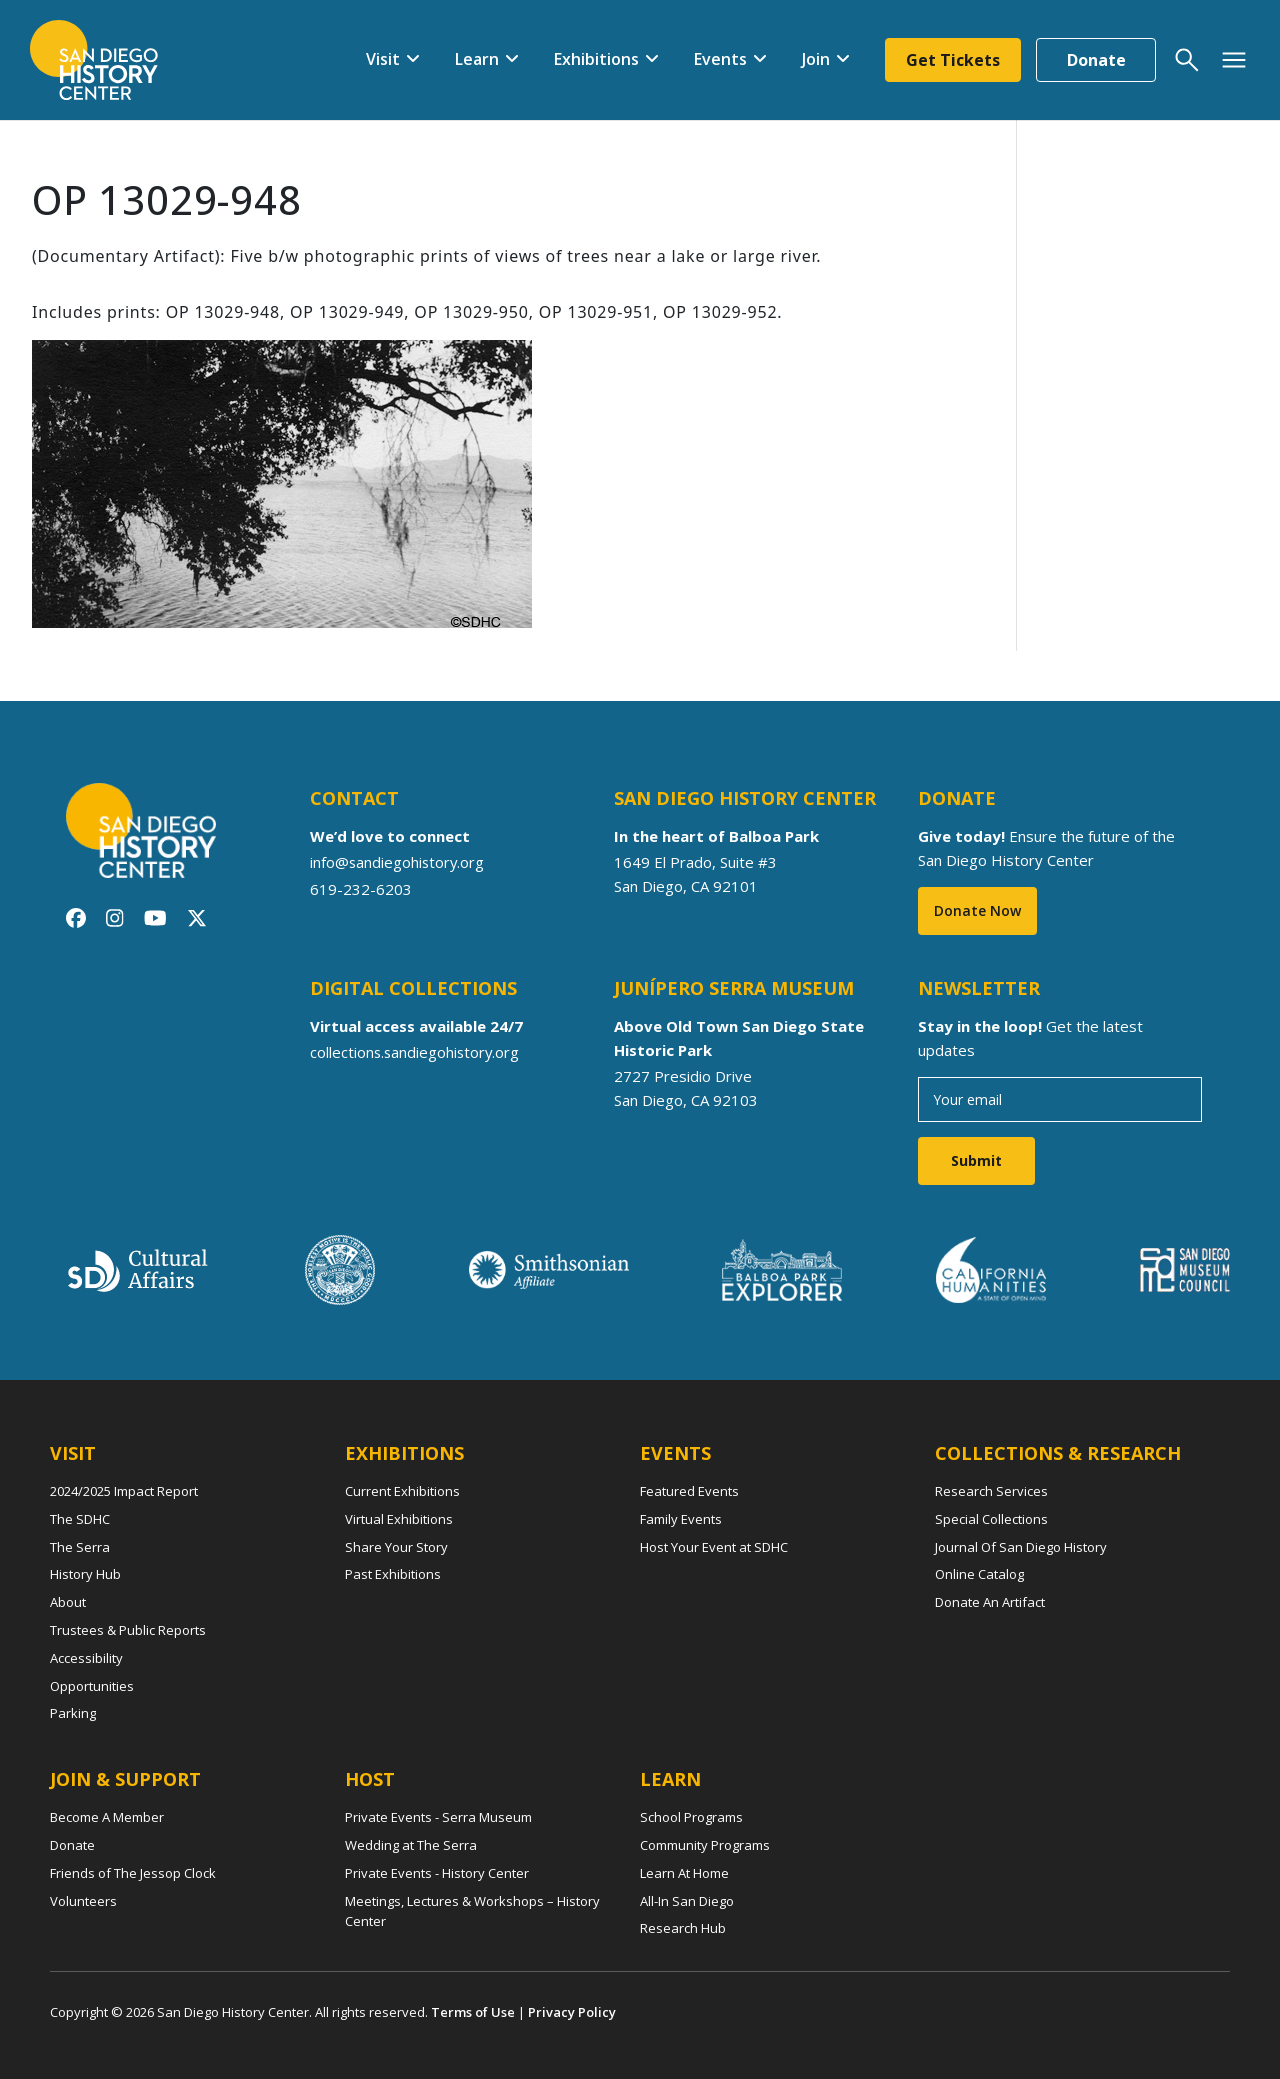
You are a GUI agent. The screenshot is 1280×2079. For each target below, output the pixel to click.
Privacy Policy (572, 2012)
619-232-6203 (361, 888)
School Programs (691, 1817)
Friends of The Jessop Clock (133, 1873)
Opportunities (92, 1686)
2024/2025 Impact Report (124, 1491)
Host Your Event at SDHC (714, 1547)
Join (816, 59)
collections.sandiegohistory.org (416, 1052)
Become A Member (107, 1817)
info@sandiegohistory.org (398, 862)
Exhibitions (596, 59)
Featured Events (689, 1491)
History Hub (85, 1574)
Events (720, 59)
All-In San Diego (687, 1901)
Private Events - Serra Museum (438, 1817)
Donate (1096, 60)
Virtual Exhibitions (399, 1519)
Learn (477, 59)
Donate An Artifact (990, 1602)
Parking (73, 1713)
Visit (383, 59)
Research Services (991, 1491)
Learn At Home (684, 1873)
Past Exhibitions (393, 1574)
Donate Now (977, 910)
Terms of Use (473, 2012)
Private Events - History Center (437, 1873)
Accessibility (86, 1658)
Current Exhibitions (402, 1491)
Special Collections (991, 1519)
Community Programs (705, 1845)
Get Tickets (953, 60)
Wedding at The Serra (411, 1845)
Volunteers (83, 1901)
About (68, 1602)
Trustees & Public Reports (128, 1630)
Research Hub (683, 1928)
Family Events (681, 1519)
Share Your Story (396, 1547)
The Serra (80, 1547)
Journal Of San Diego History (1021, 1547)
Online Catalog (979, 1574)
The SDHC (80, 1519)
